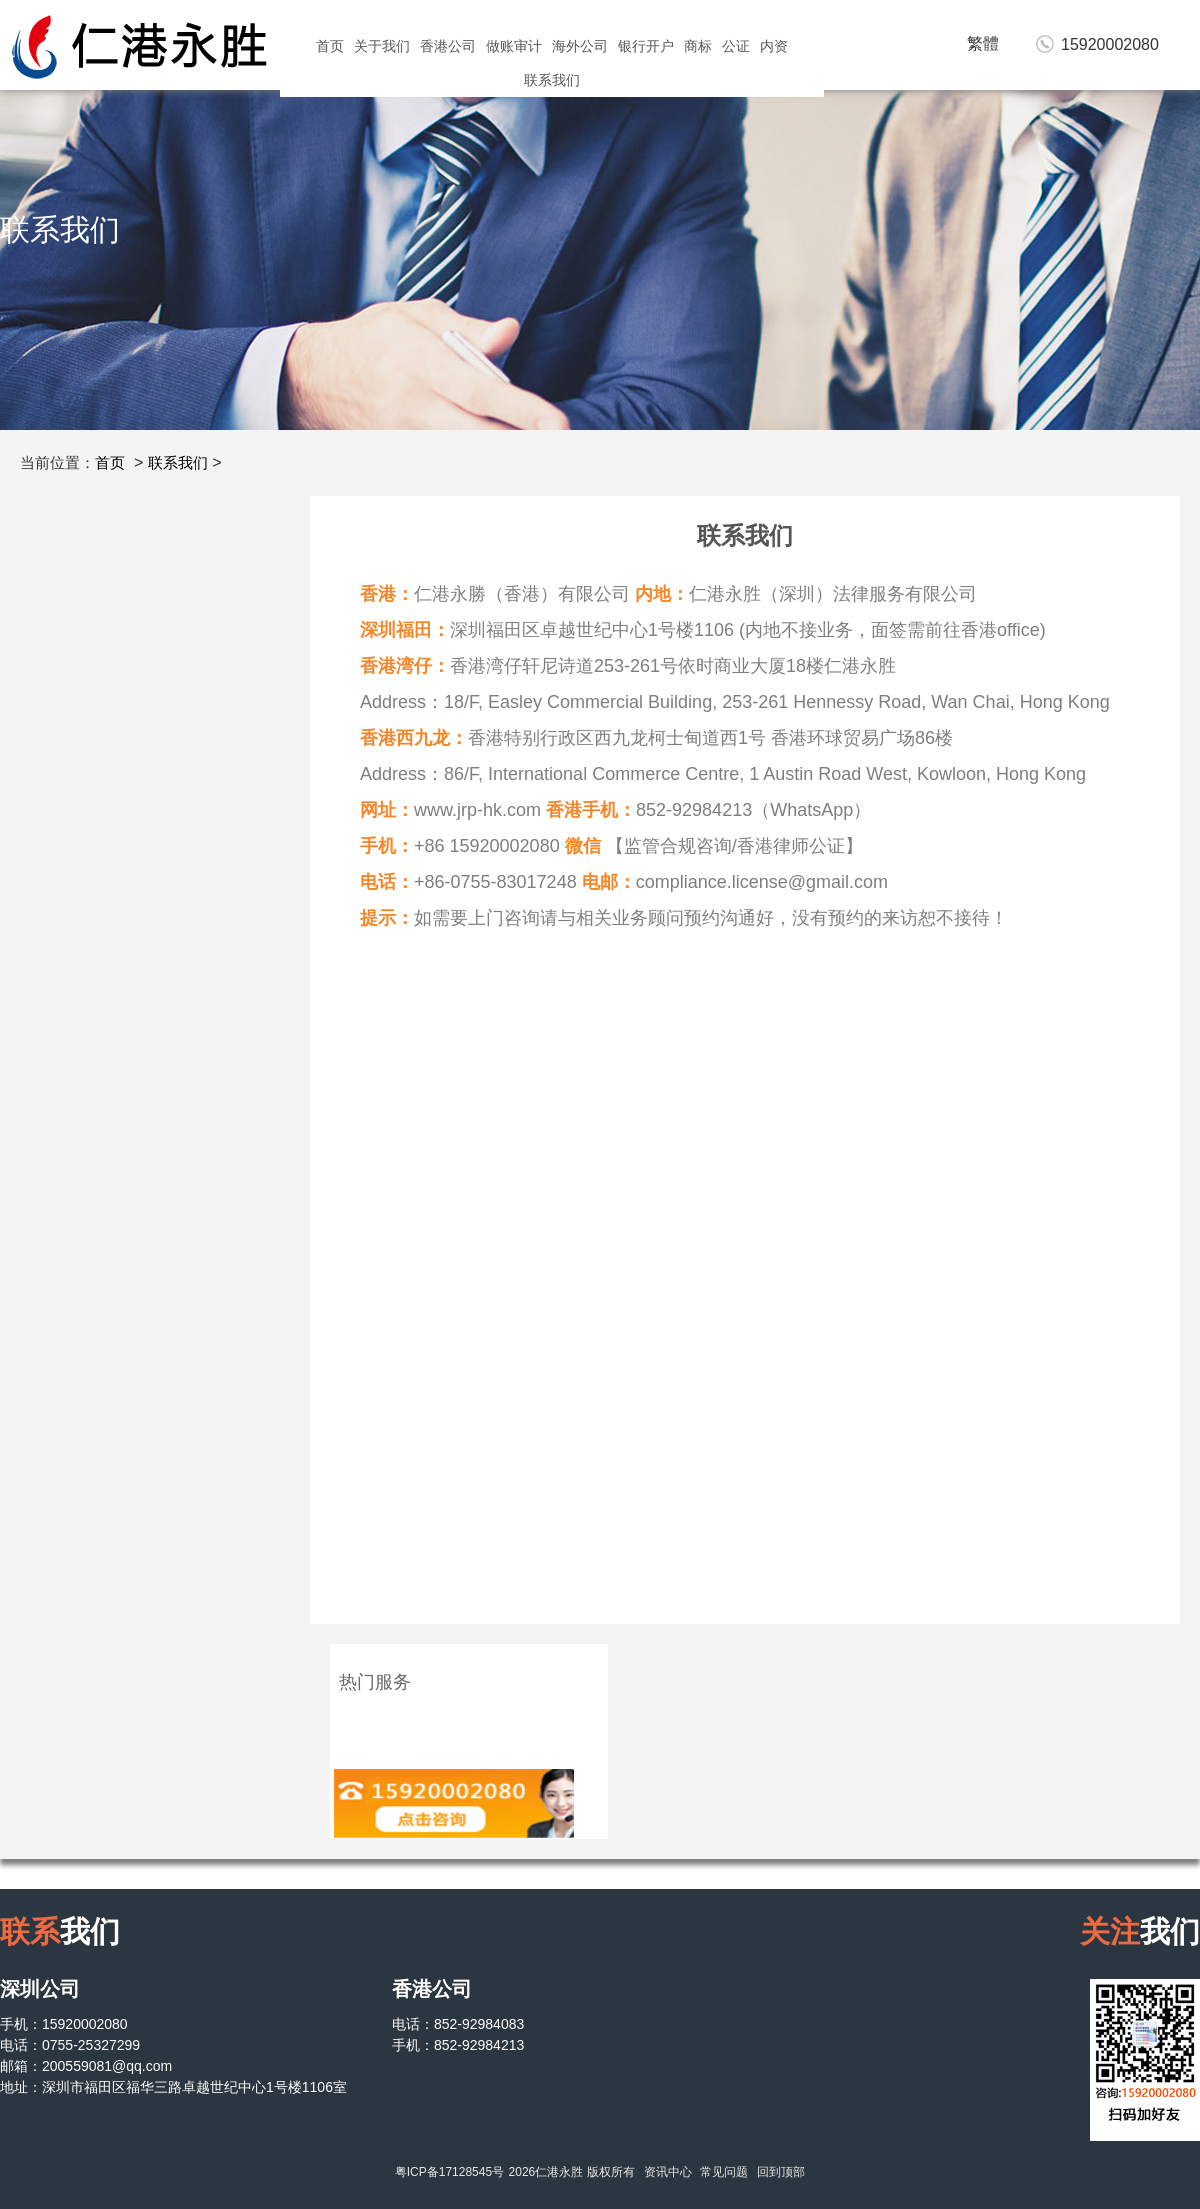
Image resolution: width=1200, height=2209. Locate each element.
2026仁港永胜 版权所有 (572, 2172)
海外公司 (580, 46)
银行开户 (646, 46)
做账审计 (514, 46)
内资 (774, 46)
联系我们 (552, 80)
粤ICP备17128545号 (449, 2172)
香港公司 (448, 46)
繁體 (983, 43)
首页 (330, 46)
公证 (736, 46)
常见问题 (724, 2172)
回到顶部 (781, 2172)
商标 (698, 46)
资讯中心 (668, 2172)
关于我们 (382, 46)
